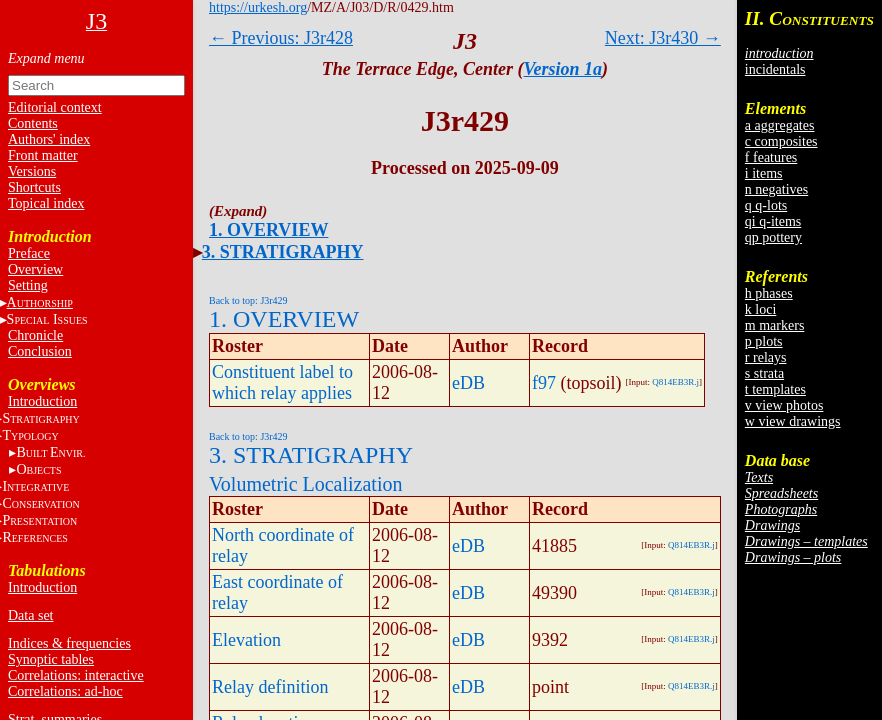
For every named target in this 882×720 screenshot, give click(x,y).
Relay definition (270, 687)
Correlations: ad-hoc (65, 691)
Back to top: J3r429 (248, 300)
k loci (761, 309)
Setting (28, 285)
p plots (764, 341)
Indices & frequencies (69, 643)
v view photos (784, 405)
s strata (764, 373)
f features (771, 157)
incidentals (775, 69)
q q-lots (766, 205)
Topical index (46, 203)
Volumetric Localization (305, 484)
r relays (766, 357)
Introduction (42, 401)
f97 (544, 383)
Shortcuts (34, 187)
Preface (29, 253)
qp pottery (773, 237)
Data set (30, 615)
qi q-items (773, 221)
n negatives (776, 189)
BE (50, 452)
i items (764, 173)
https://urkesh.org (258, 7)
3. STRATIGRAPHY (283, 252)
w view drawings (793, 421)
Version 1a (563, 69)
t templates (775, 389)
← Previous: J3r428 (281, 38)
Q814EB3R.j (675, 382)
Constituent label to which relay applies (282, 382)
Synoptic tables (51, 659)
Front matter (43, 155)
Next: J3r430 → (663, 38)
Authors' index (49, 139)
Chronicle (35, 335)
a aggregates (780, 125)
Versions (32, 171)
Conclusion (40, 351)
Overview (35, 269)
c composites (781, 141)
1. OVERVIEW (268, 230)
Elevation (246, 640)
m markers (774, 325)
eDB (468, 383)
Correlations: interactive (76, 675)
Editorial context (55, 107)
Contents (33, 123)
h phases (769, 293)
